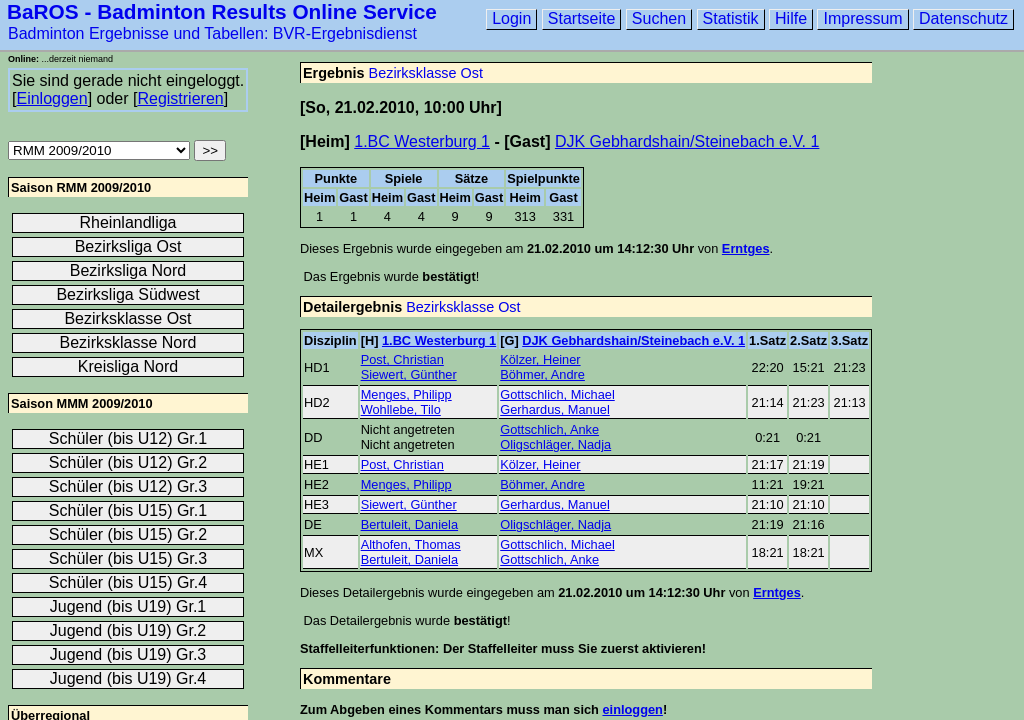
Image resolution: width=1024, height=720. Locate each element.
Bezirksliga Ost (128, 246)
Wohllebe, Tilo (401, 409)
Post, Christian (402, 359)
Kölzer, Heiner (540, 359)
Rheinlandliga (128, 222)
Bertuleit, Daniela (409, 524)
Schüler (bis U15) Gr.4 (128, 582)
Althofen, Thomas (411, 544)
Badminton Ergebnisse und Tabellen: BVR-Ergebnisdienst (212, 33)
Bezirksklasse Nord (128, 342)
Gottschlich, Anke (549, 429)
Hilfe (791, 18)
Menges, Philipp (406, 394)
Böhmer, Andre (542, 374)
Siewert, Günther (409, 374)
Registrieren (180, 98)
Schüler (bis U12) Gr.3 (128, 486)
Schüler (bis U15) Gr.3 (128, 558)
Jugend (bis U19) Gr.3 (128, 654)
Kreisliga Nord (128, 366)
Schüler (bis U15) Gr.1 (128, 510)
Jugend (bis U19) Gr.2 (128, 630)
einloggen (632, 709)
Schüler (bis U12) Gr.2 (128, 462)
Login (511, 18)
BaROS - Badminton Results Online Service (222, 11)
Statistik (731, 18)
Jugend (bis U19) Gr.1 (128, 606)
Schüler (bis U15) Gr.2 (128, 534)
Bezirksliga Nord (128, 270)
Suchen (659, 18)
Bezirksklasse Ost (426, 73)
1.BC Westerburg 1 (422, 141)
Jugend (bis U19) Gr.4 (128, 678)
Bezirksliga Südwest (127, 294)
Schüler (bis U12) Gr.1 (128, 438)
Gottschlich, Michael (557, 394)
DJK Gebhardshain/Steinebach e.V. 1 (687, 141)
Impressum (862, 18)
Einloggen (51, 98)
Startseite (582, 18)
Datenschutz (963, 18)
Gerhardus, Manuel (555, 409)
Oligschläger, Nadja (555, 444)
